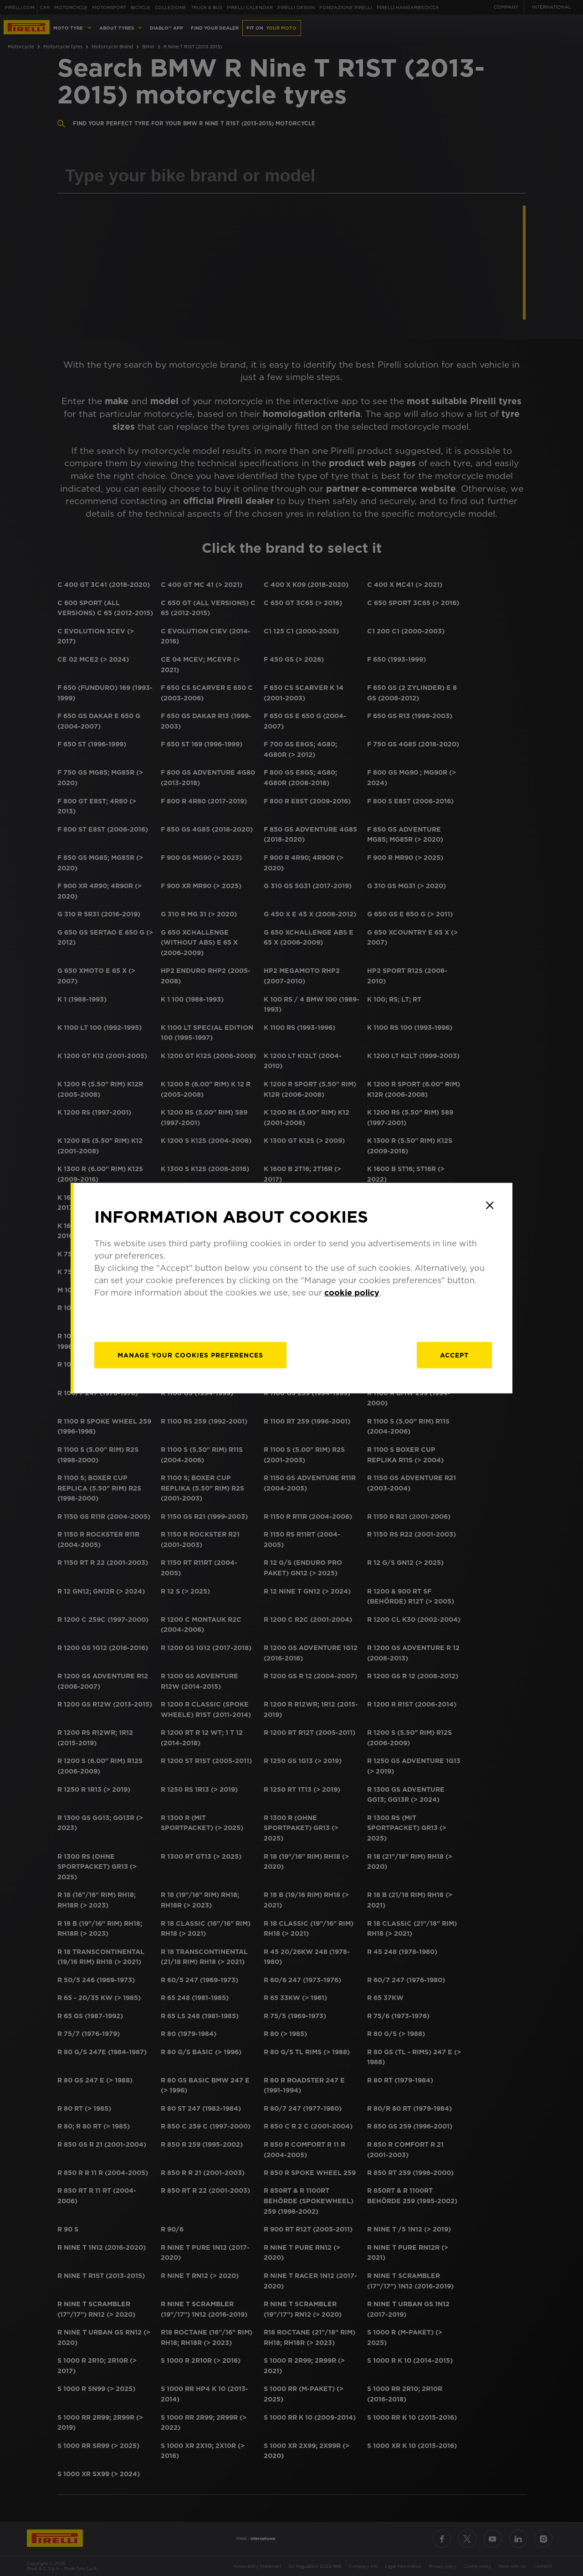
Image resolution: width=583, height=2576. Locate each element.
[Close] (490, 1205)
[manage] (190, 1355)
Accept (454, 1355)
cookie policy (351, 1292)
